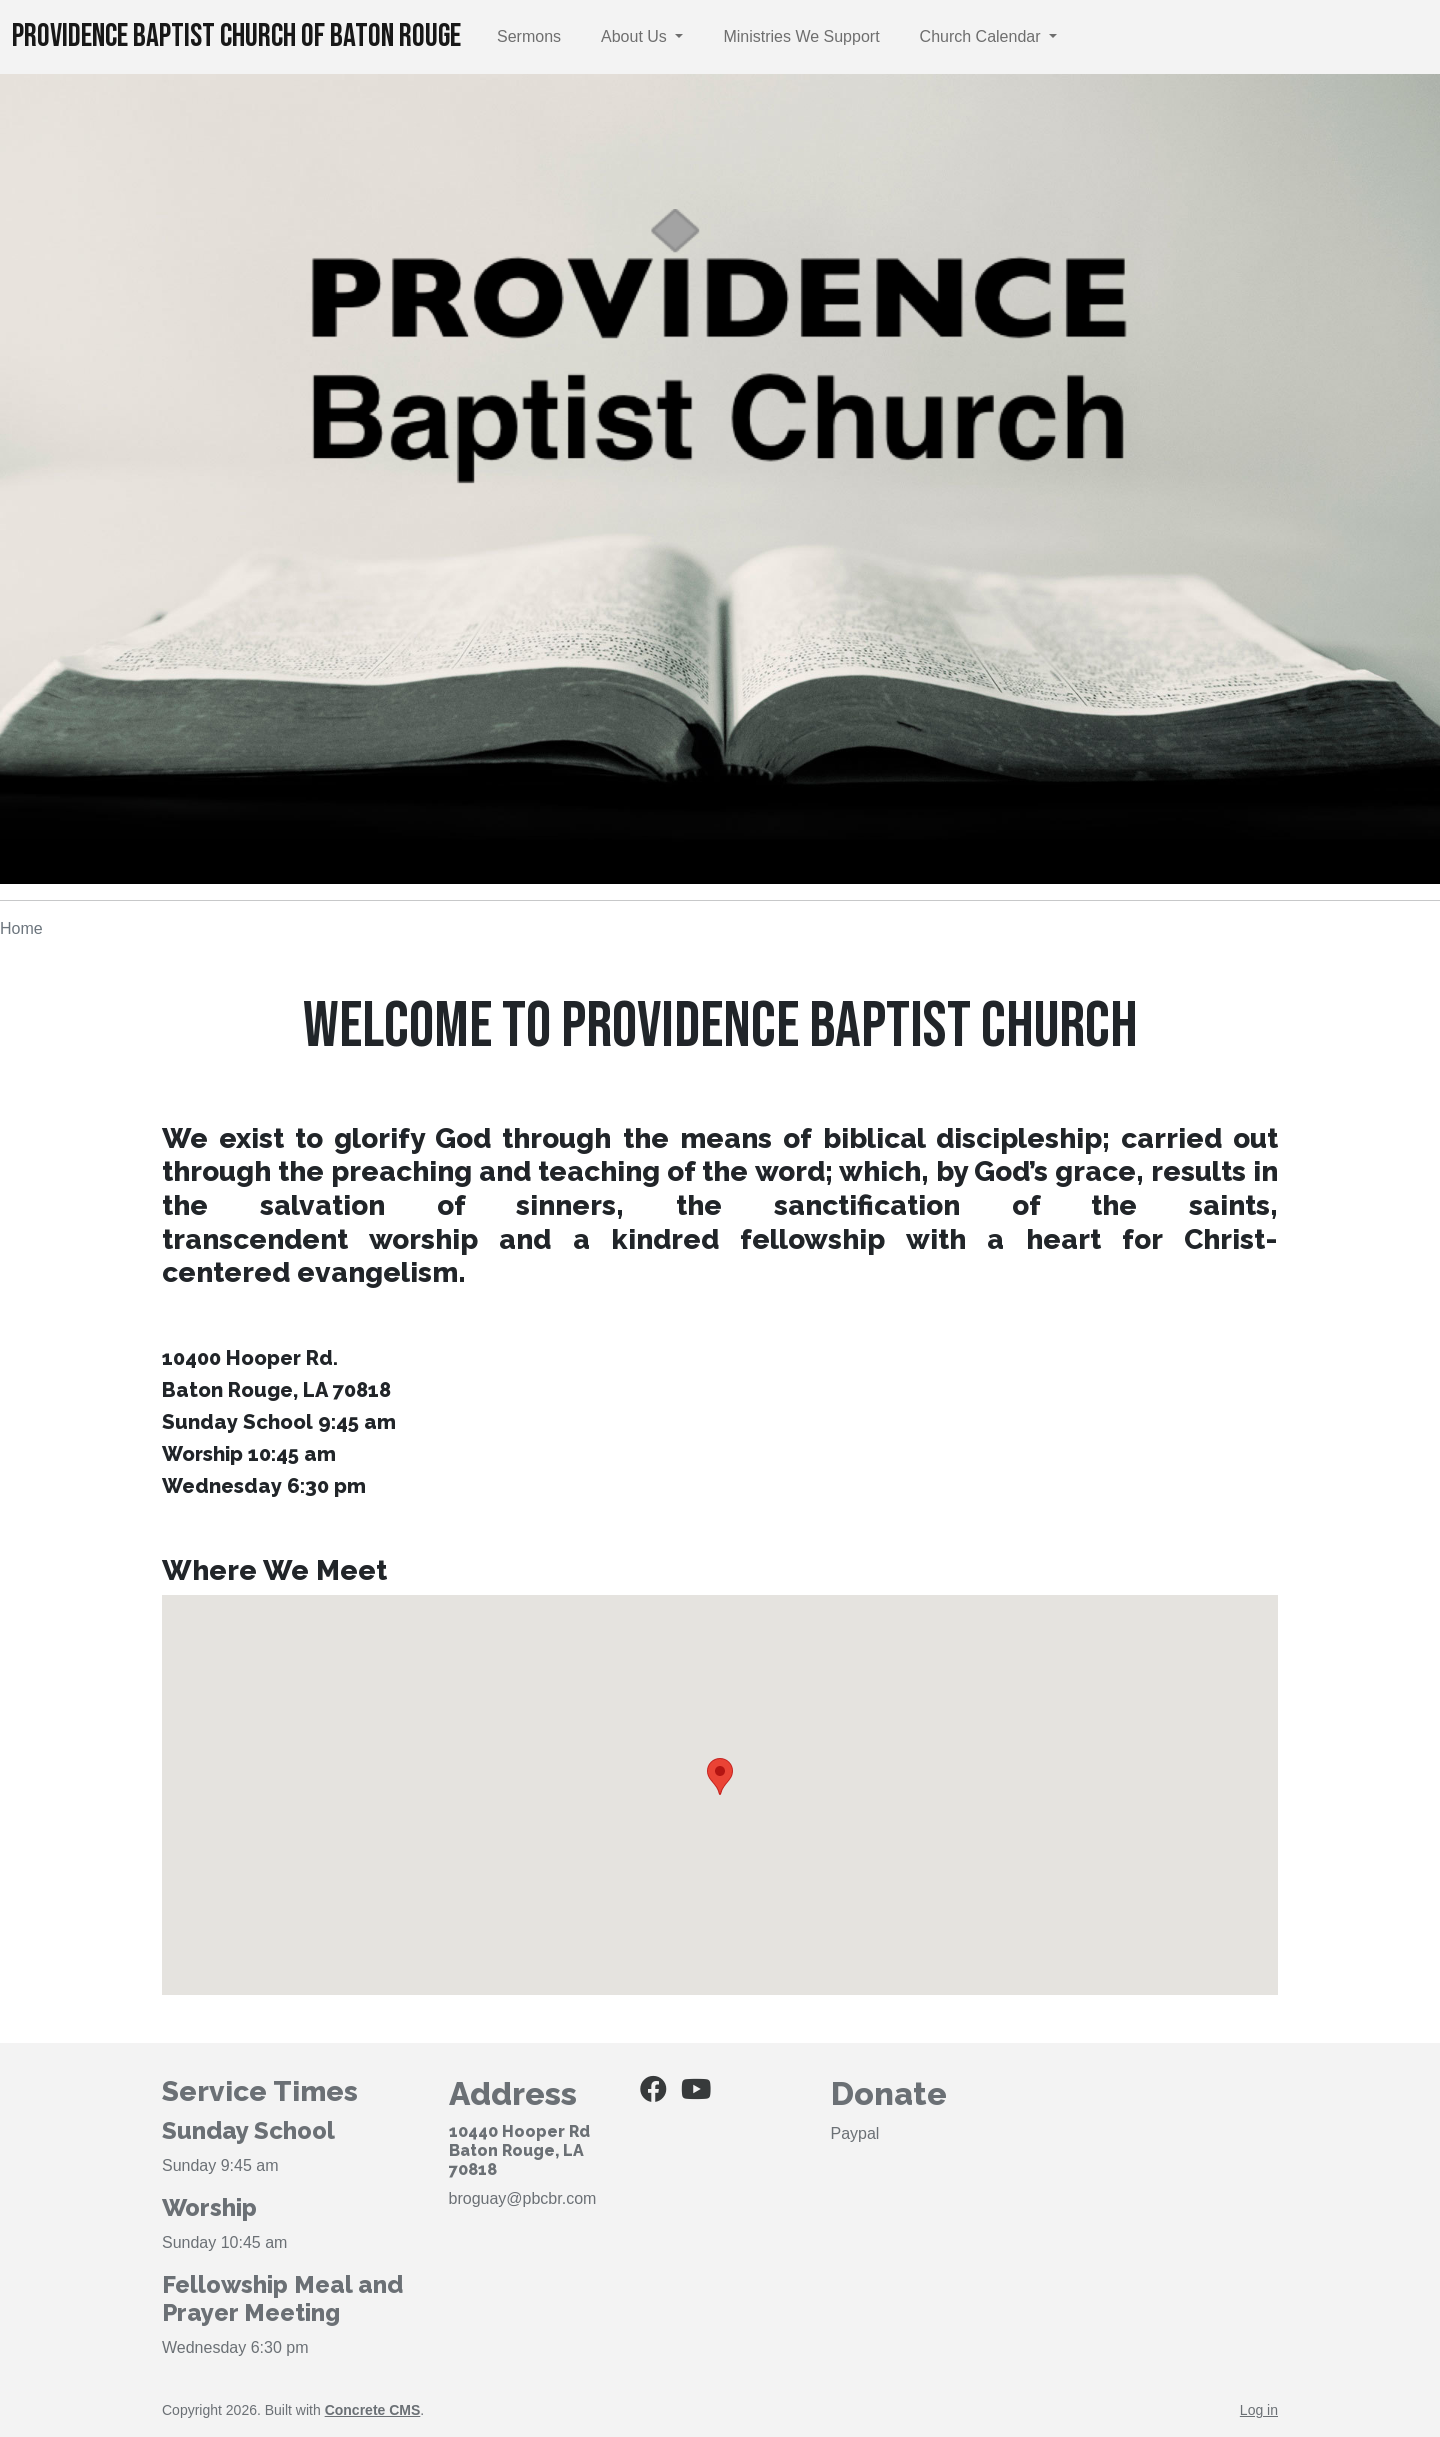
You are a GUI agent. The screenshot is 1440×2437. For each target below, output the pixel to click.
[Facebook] (653, 2093)
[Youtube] (696, 2093)
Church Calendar (982, 36)
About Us (636, 36)
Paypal (855, 2133)
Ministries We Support (801, 36)
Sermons (529, 36)
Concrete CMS (373, 2410)
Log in (1259, 2410)
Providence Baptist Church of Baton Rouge (236, 36)
